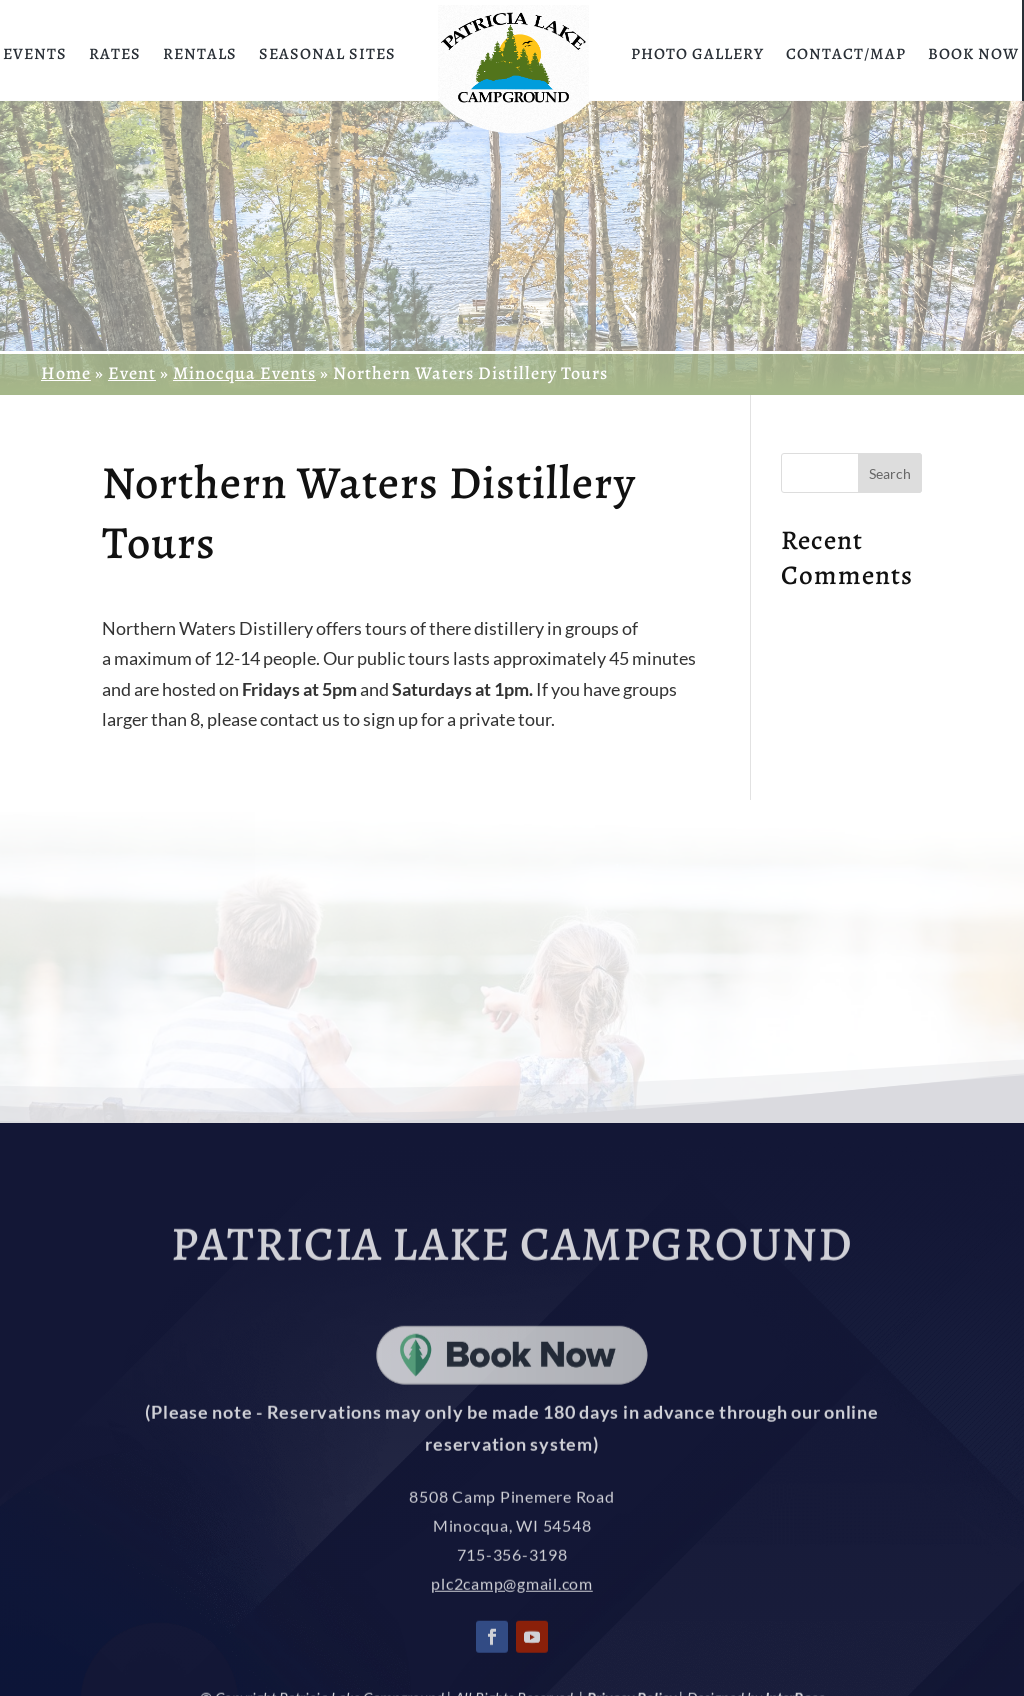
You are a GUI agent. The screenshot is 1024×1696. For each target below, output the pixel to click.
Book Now (973, 54)
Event (132, 373)
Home (66, 373)
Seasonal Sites (327, 54)
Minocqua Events (244, 373)
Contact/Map (846, 54)
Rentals (200, 54)
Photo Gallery (697, 54)
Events (35, 54)
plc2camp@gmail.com (512, 1625)
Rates (115, 54)
